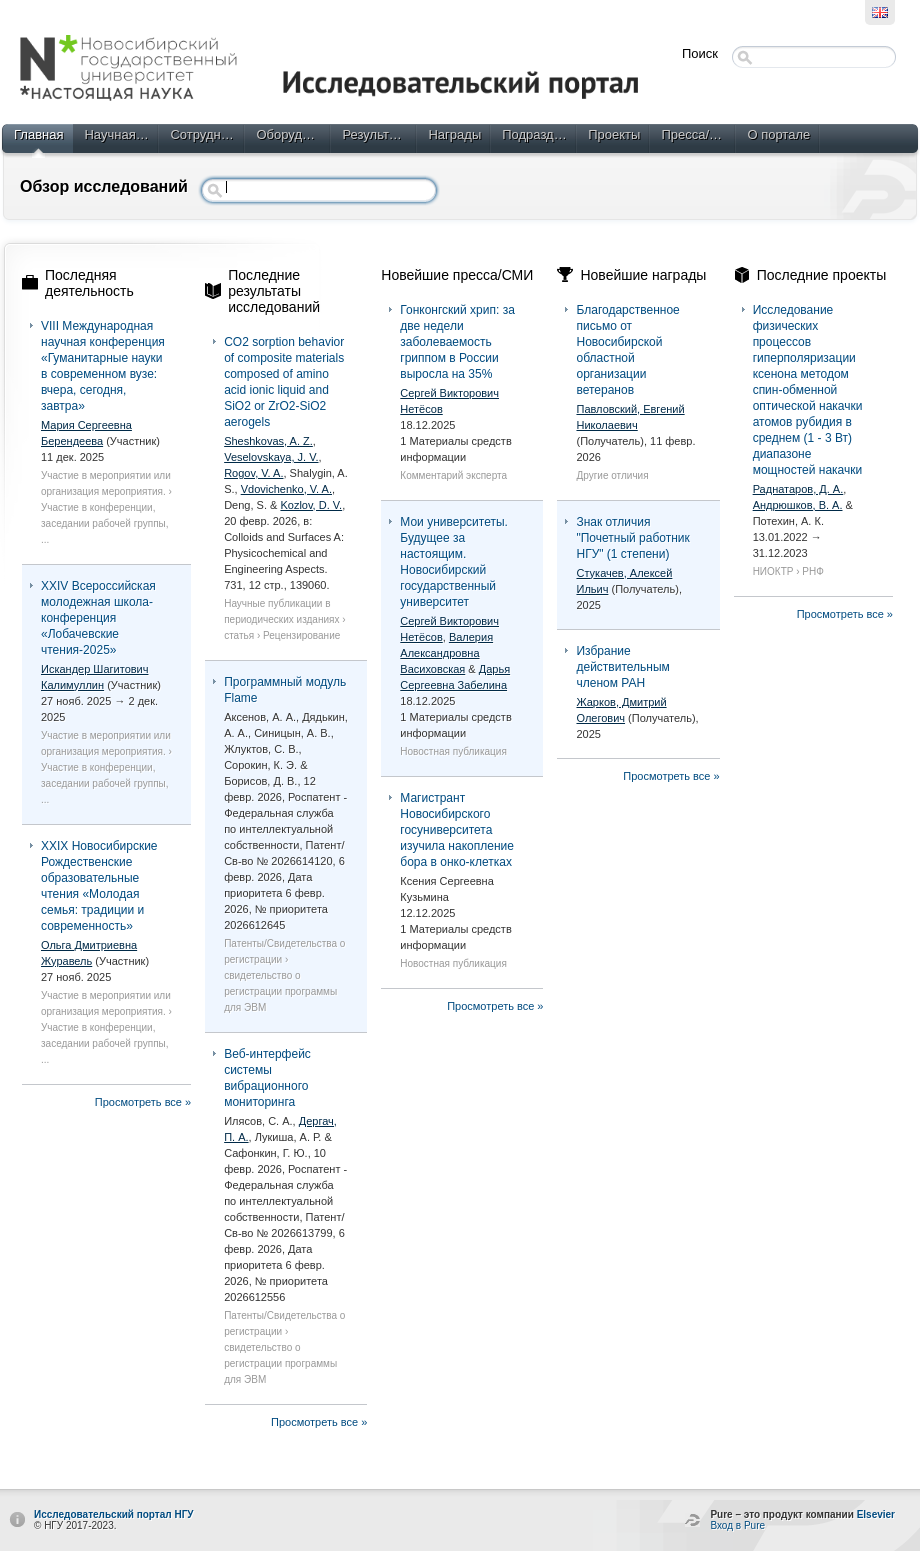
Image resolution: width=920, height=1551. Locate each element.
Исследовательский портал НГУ (114, 1514)
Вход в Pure (737, 1525)
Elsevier (876, 1514)
